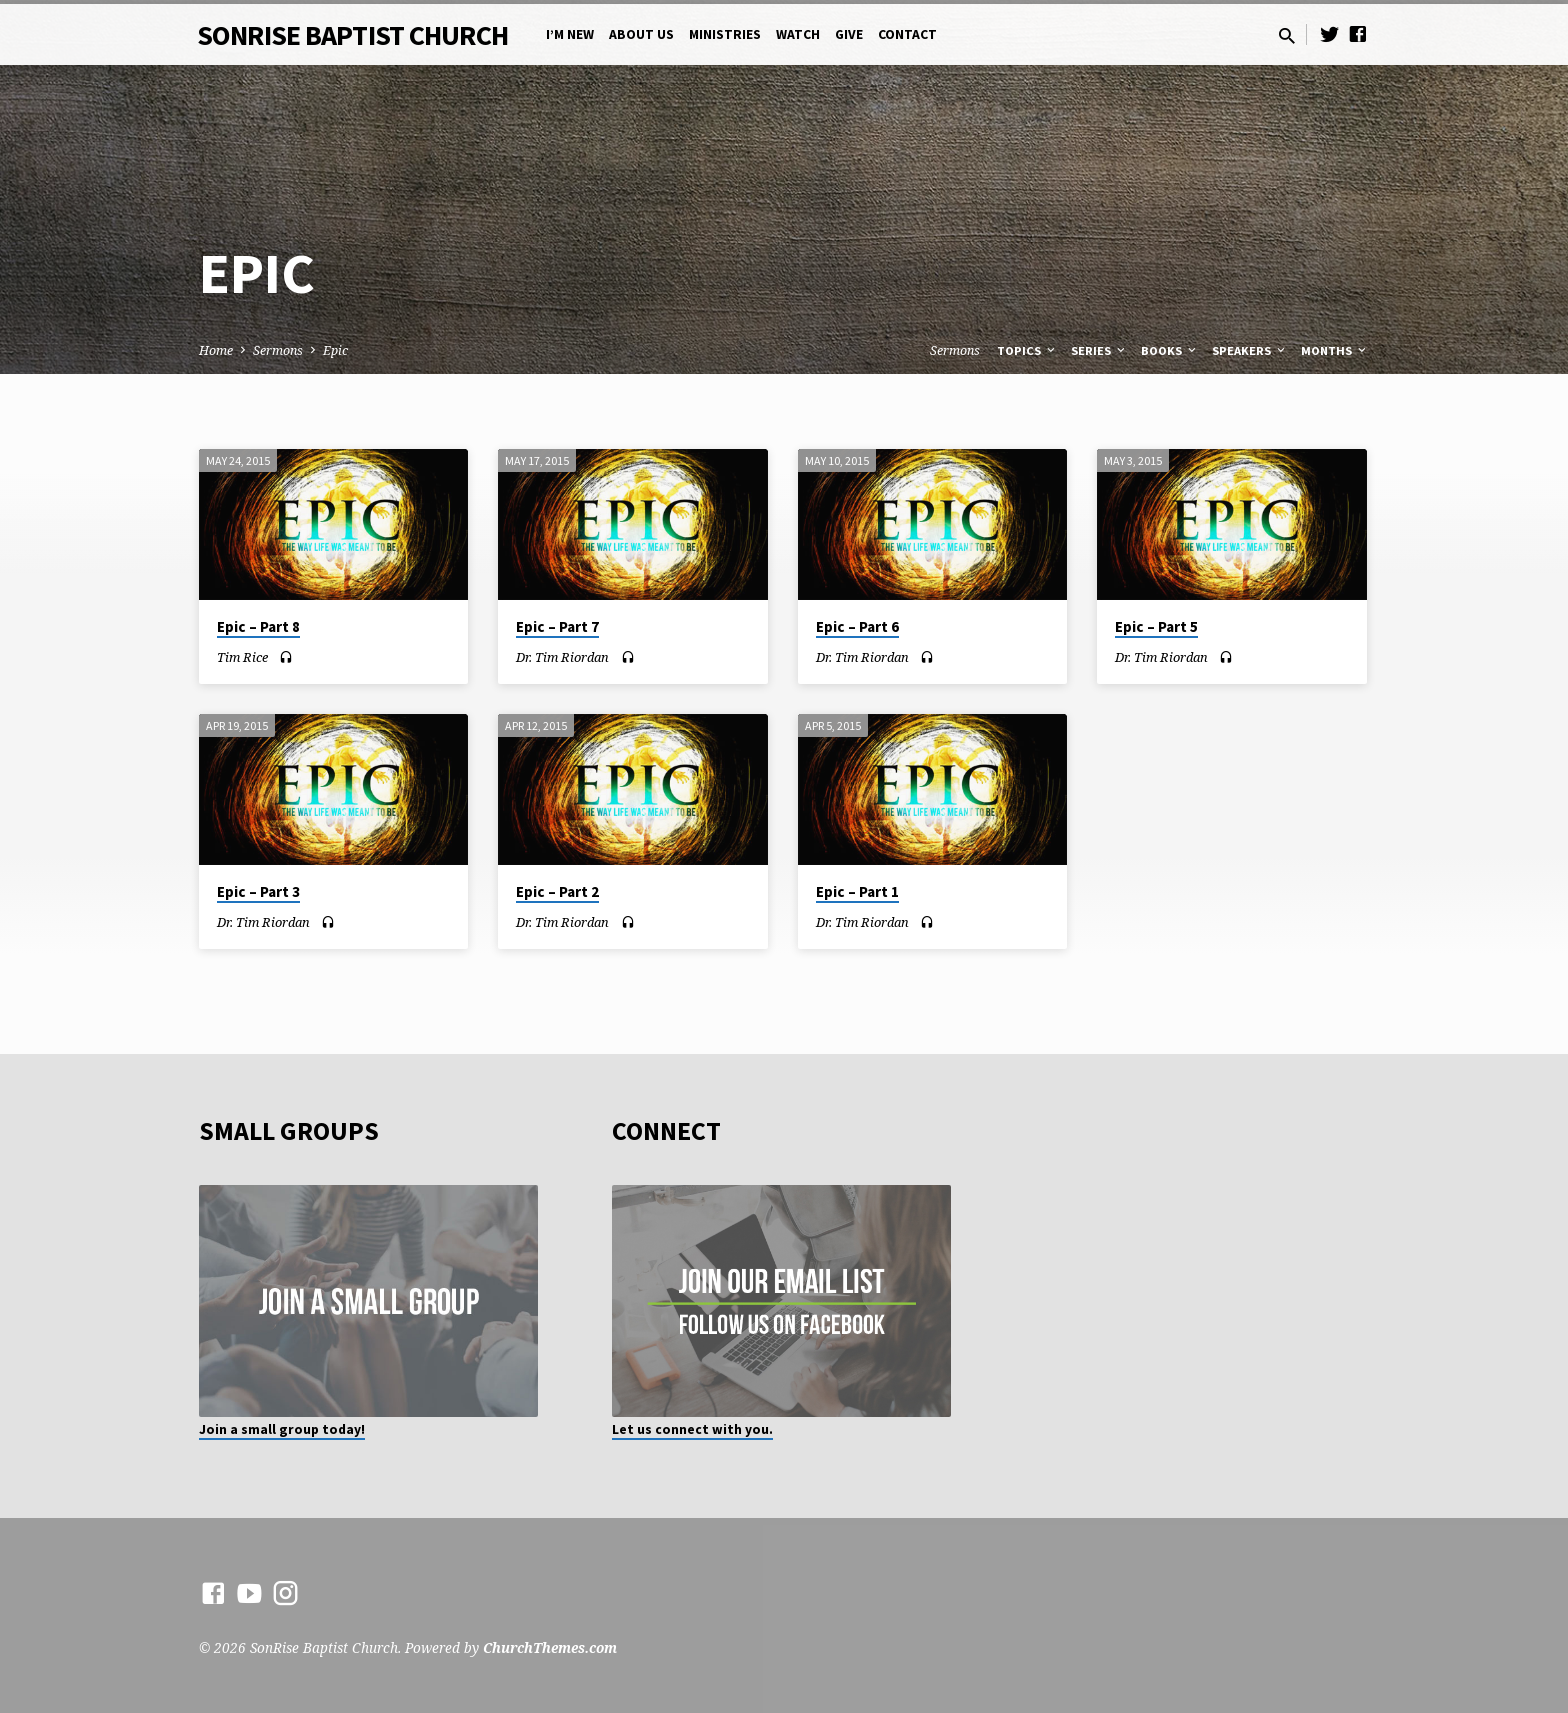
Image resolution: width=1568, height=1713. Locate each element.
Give (849, 34)
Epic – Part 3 (258, 891)
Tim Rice (242, 657)
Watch (798, 34)
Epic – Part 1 (857, 891)
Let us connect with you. (692, 1429)
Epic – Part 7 (557, 626)
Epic (335, 350)
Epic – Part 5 (1156, 626)
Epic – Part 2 (557, 891)
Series (1099, 350)
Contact (907, 34)
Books (1170, 350)
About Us (641, 34)
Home (216, 350)
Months (1335, 350)
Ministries (725, 34)
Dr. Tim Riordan (562, 657)
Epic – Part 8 (258, 626)
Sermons (278, 350)
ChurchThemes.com (550, 1647)
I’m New (570, 34)
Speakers (1250, 350)
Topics (1027, 350)
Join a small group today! (282, 1429)
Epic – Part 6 (857, 626)
